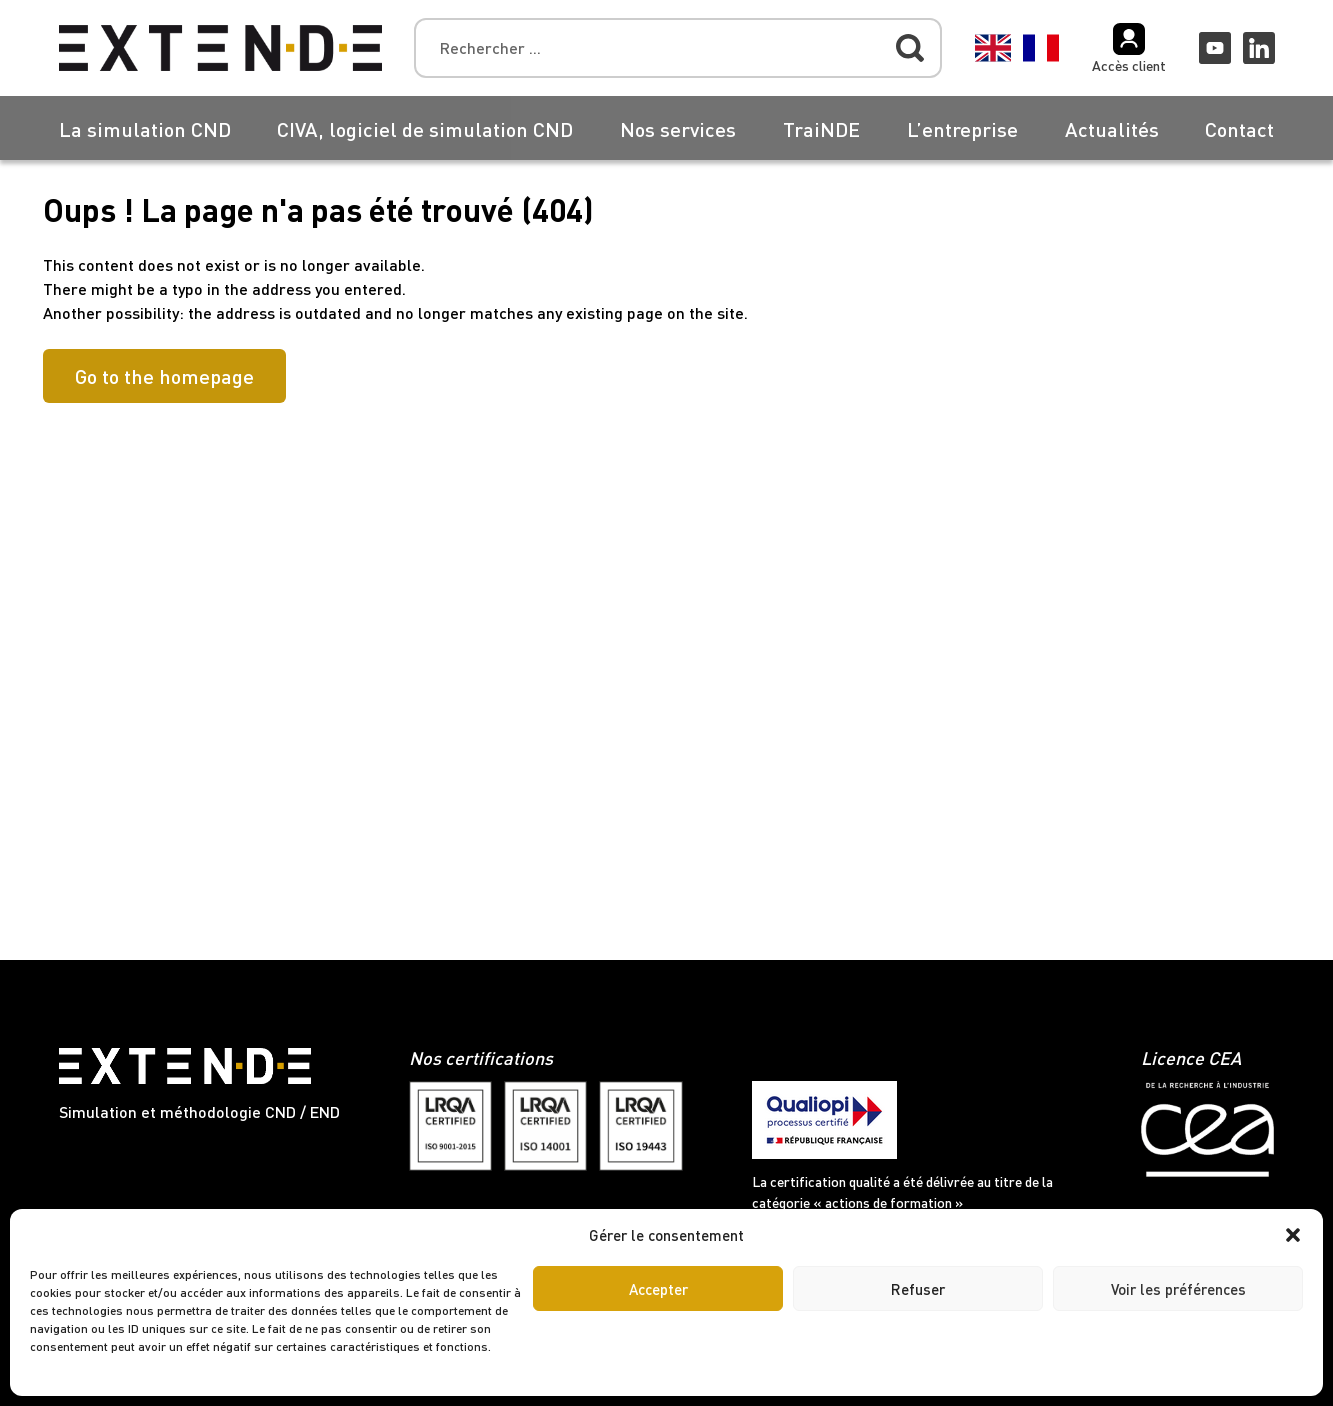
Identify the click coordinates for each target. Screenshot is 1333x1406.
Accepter (658, 1289)
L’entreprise (962, 129)
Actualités (1112, 129)
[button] (1293, 1235)
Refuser (918, 1289)
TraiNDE (821, 129)
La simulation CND (145, 129)
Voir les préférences (1178, 1289)
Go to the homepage (164, 376)
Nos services (678, 129)
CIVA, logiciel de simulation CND (425, 129)
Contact (1239, 129)
